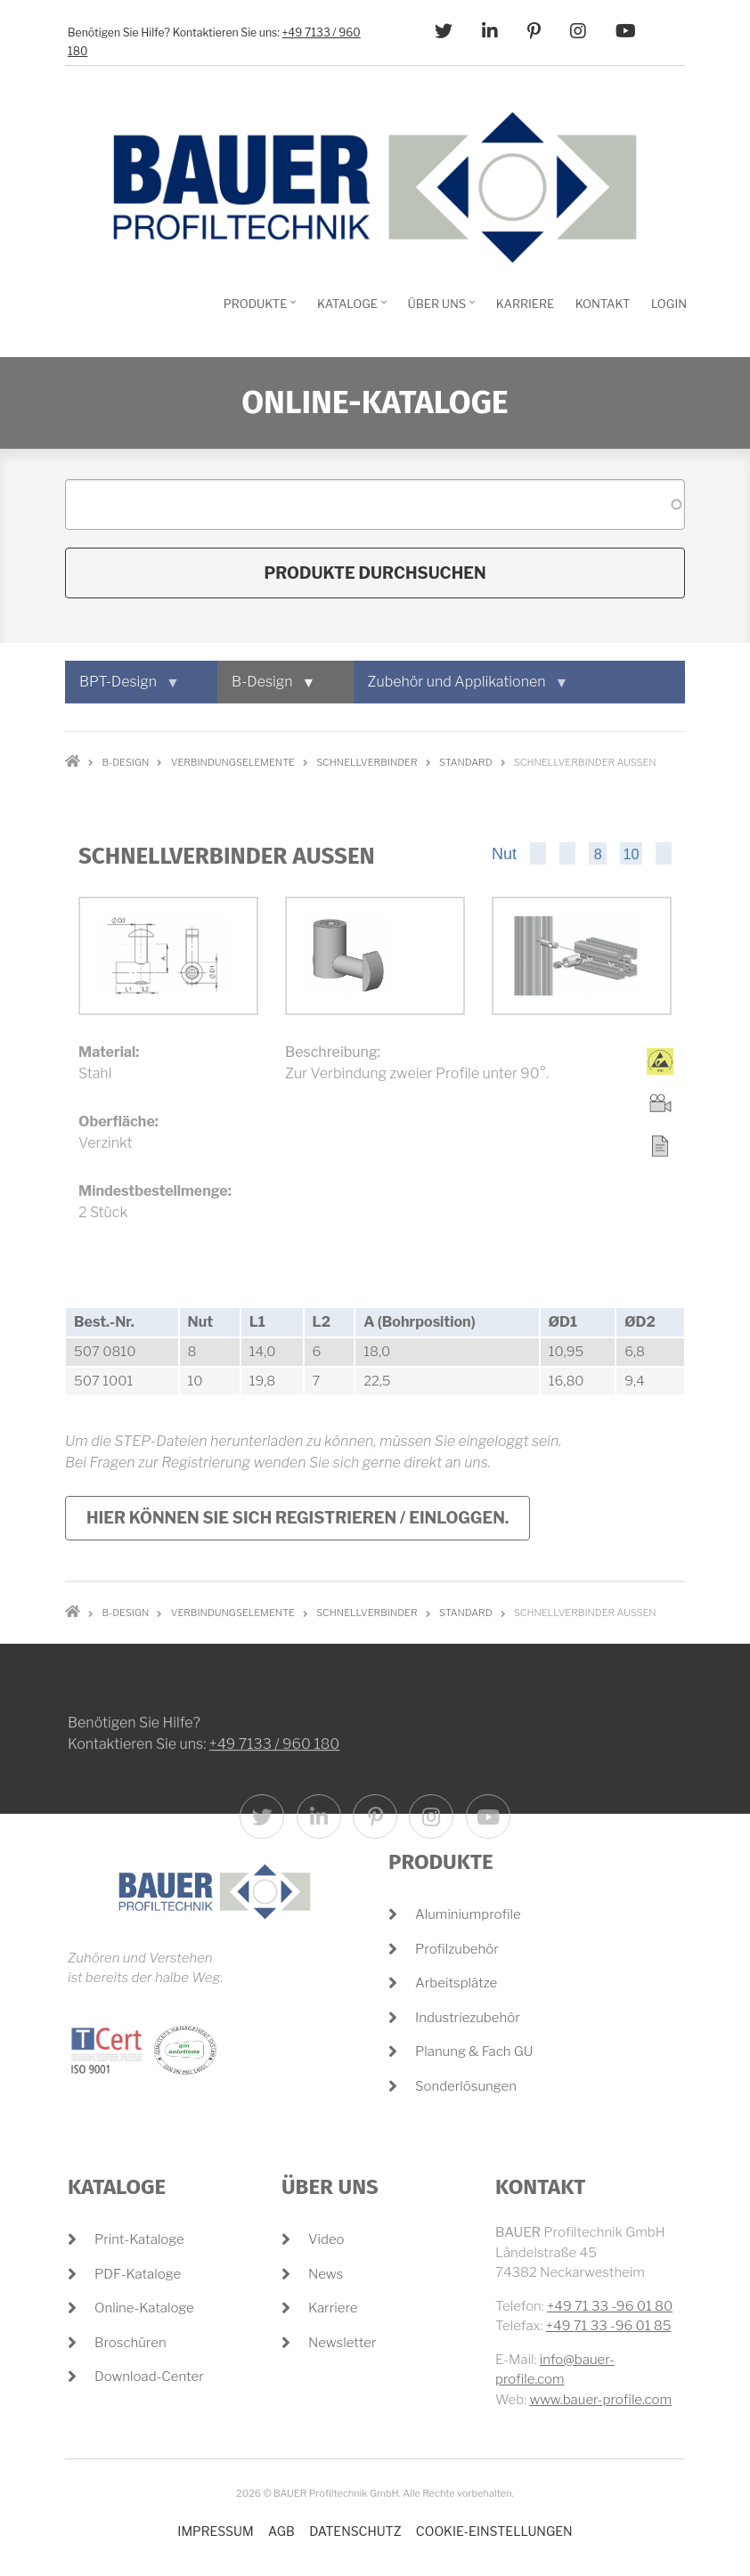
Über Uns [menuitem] (439, 310)
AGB (281, 2531)
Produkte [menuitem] (258, 310)
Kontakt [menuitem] (603, 304)
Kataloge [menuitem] (349, 310)
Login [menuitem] (669, 304)
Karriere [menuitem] (525, 304)
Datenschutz (355, 2531)
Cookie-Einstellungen (494, 2531)
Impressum (215, 2531)
